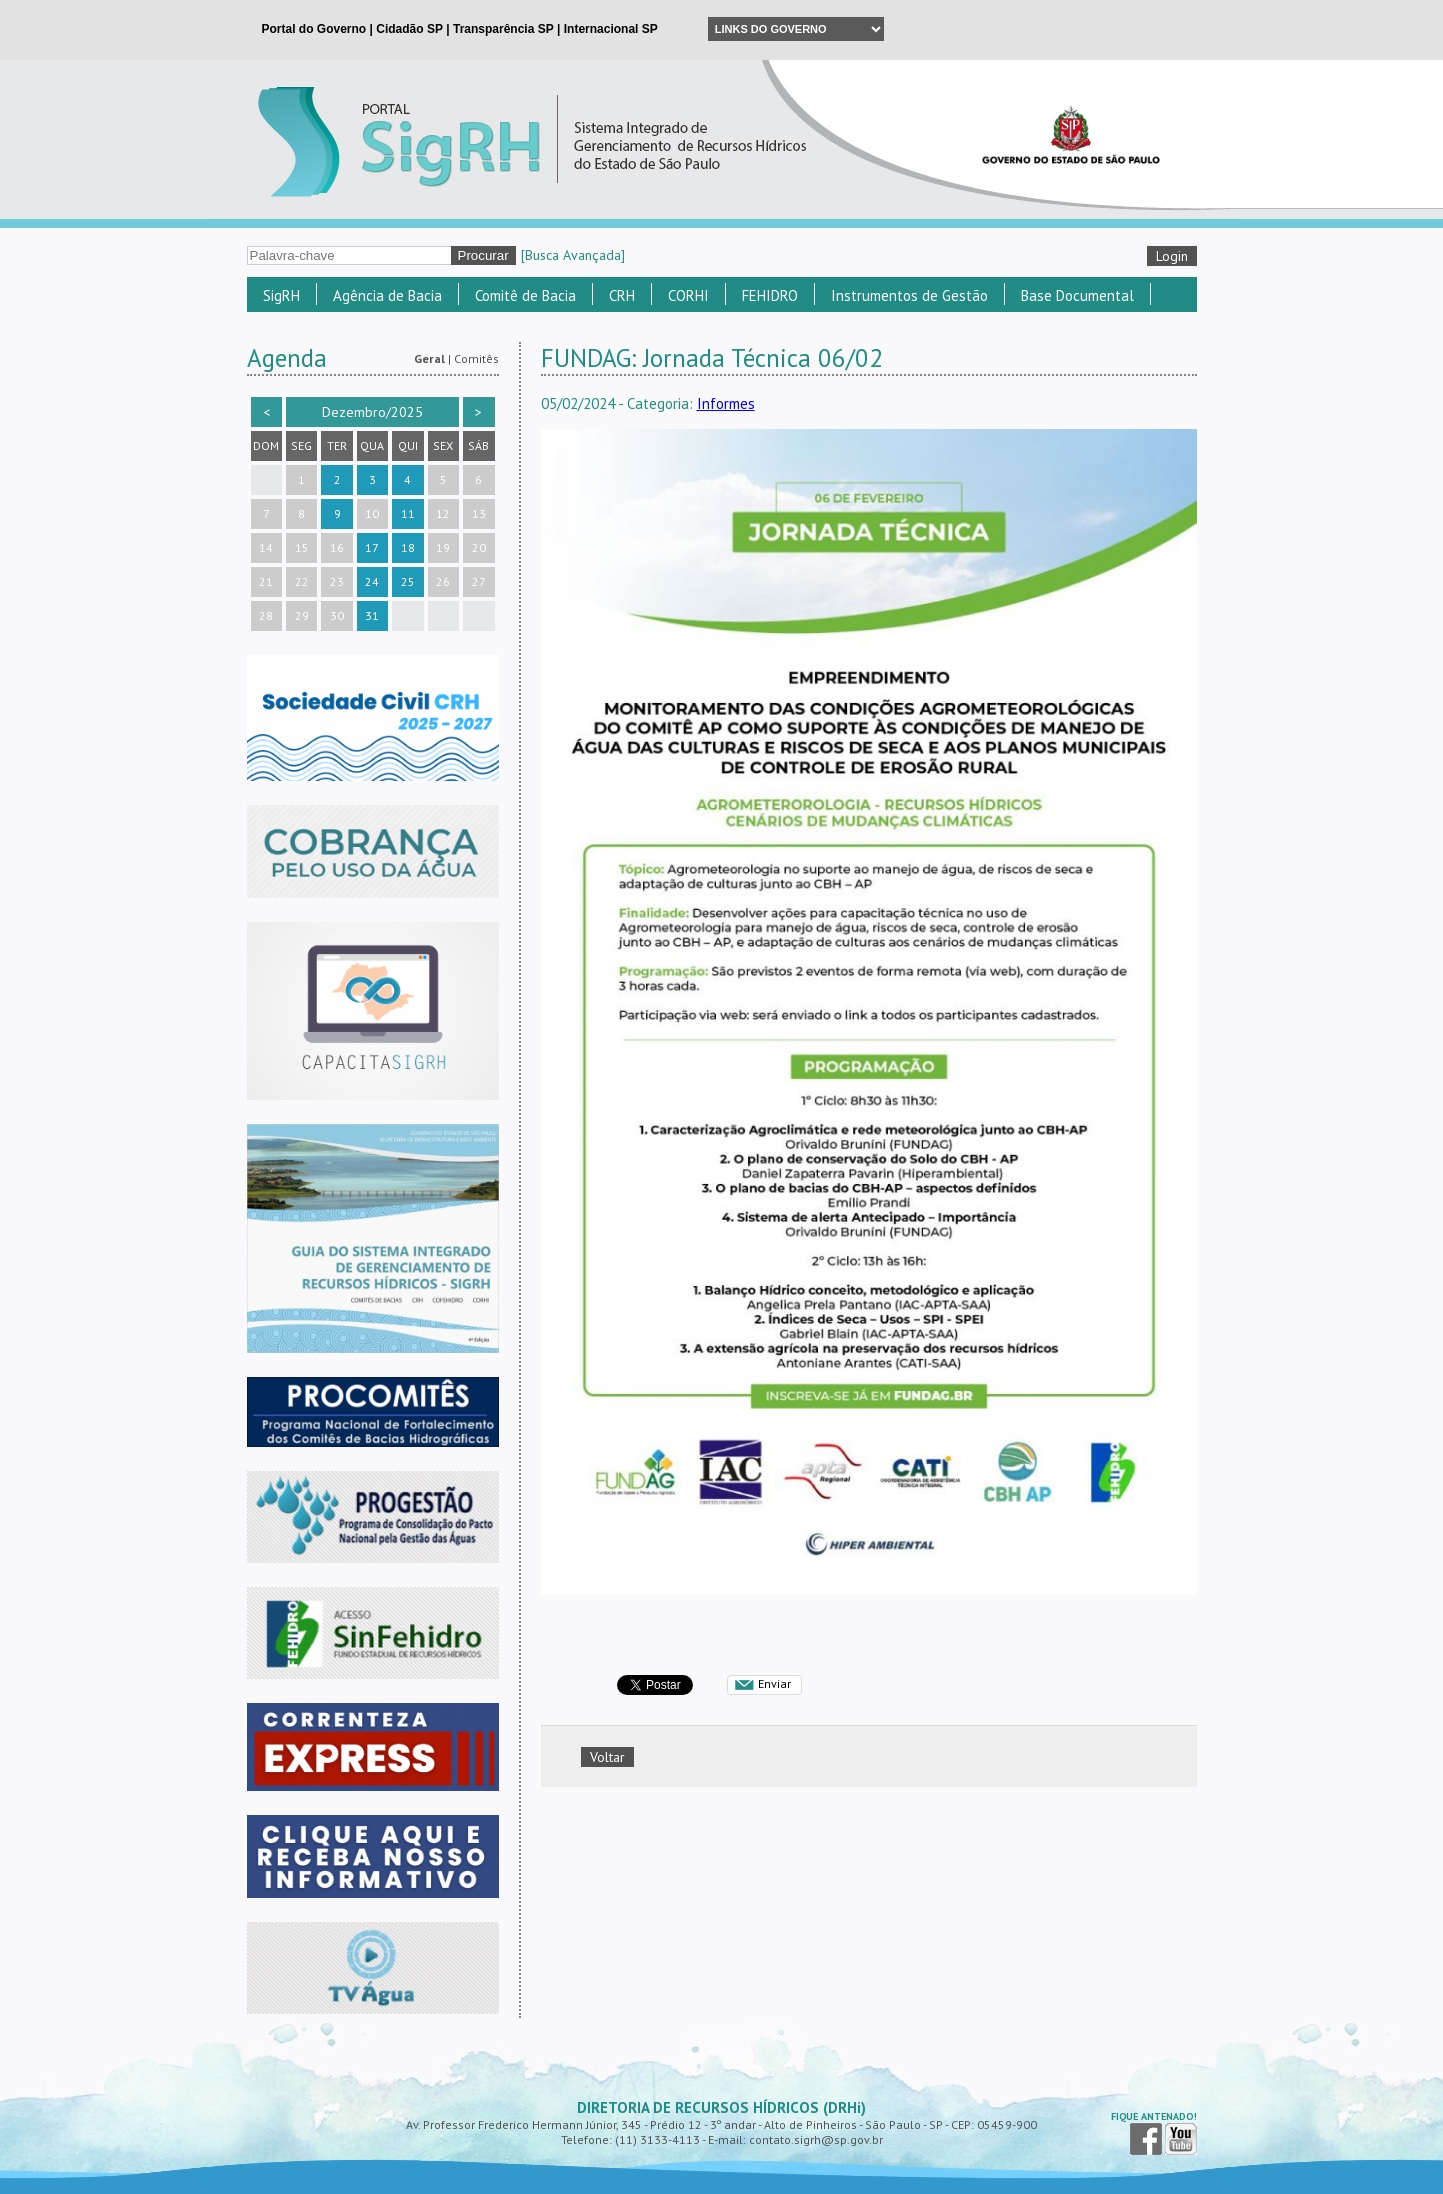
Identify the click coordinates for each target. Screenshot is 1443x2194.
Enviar (774, 1683)
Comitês (476, 358)
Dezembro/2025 (372, 412)
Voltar (607, 1757)
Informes (726, 403)
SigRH (281, 295)
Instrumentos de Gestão (909, 295)
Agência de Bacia (387, 295)
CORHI (688, 295)
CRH (622, 295)
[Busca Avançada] (573, 255)
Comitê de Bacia (525, 295)
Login (1172, 256)
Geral (429, 358)
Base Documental (1077, 295)
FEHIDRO (770, 295)
